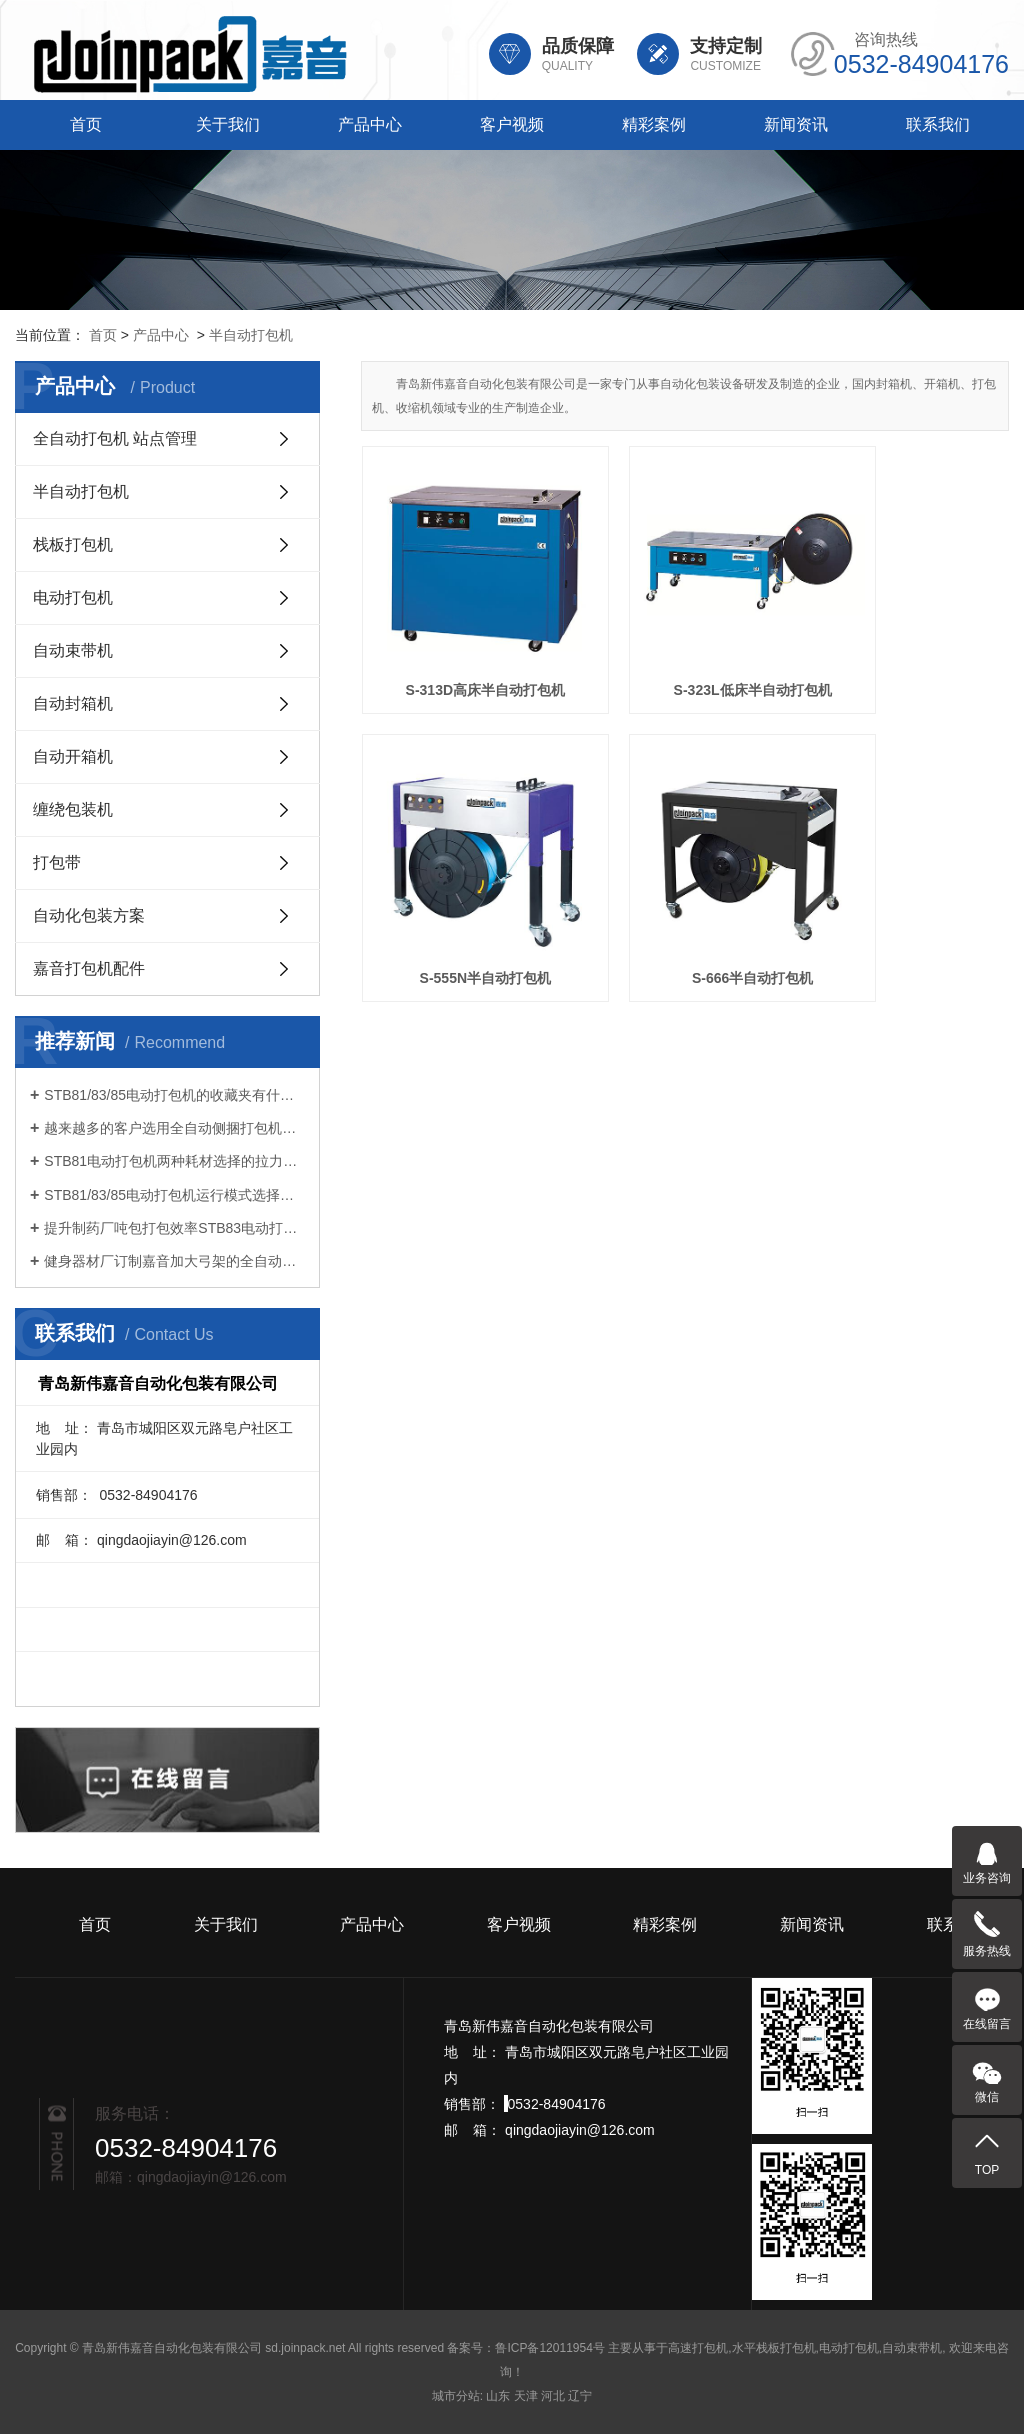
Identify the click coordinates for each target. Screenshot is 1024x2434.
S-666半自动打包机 (462, 894)
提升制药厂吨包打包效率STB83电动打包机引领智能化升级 (174, 1228)
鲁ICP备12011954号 (549, 2348)
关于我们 (228, 124)
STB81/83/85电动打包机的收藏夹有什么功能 (174, 1095)
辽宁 (580, 2396)
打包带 (57, 862)
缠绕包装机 (73, 809)
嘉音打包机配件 (89, 968)
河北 (553, 2396)
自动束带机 (73, 650)
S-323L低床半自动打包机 (685, 648)
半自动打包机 (251, 335)
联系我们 (938, 124)
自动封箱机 (73, 703)
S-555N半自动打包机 (907, 648)
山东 (498, 2396)
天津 (526, 2396)
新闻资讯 (796, 124)
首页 (86, 124)
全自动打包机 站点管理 (115, 438)
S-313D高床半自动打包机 (462, 648)
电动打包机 (73, 597)
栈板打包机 (73, 544)
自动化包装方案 (89, 915)
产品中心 (370, 124)
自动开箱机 (73, 756)
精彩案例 (654, 124)
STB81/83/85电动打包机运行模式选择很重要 (174, 1195)
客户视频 (512, 124)
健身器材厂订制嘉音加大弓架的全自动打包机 (174, 1261)
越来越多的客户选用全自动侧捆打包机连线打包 (174, 1128)
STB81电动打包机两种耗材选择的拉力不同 (174, 1161)
